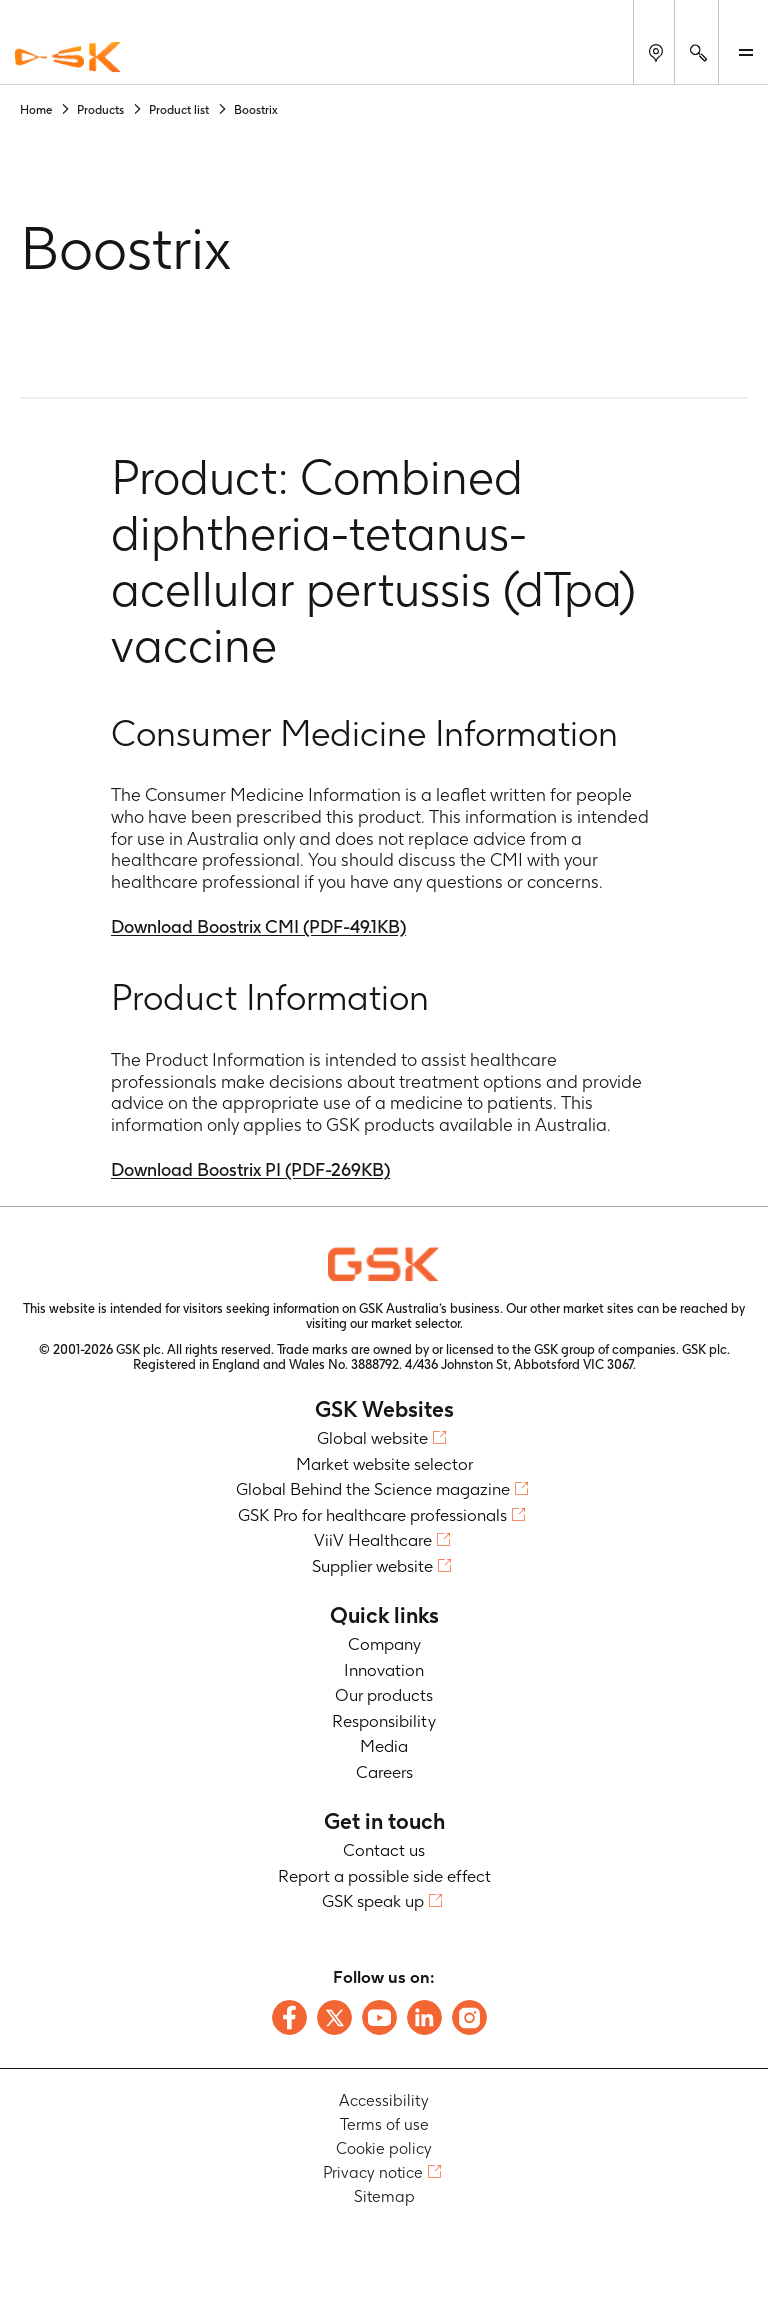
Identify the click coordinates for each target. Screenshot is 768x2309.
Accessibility (384, 2100)
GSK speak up (373, 1901)
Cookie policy (384, 2148)
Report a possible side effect (384, 1876)
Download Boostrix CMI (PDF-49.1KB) (258, 926)
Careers (384, 1772)
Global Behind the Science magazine (373, 1489)
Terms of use (384, 2124)
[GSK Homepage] (68, 58)
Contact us (384, 1850)
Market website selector (384, 1464)
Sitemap (384, 2196)
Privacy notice (373, 2172)
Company (384, 1644)
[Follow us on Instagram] (469, 2017)
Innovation (384, 1670)
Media (384, 1746)
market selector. (417, 1323)
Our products (384, 1695)
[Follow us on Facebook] (289, 2017)
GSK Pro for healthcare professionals (372, 1515)
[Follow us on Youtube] (379, 2017)
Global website (372, 1438)
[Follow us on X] (334, 2017)
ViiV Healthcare (373, 1540)
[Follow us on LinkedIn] (424, 2017)
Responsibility (384, 1721)
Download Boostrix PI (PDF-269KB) (250, 1169)
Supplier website (372, 1566)
